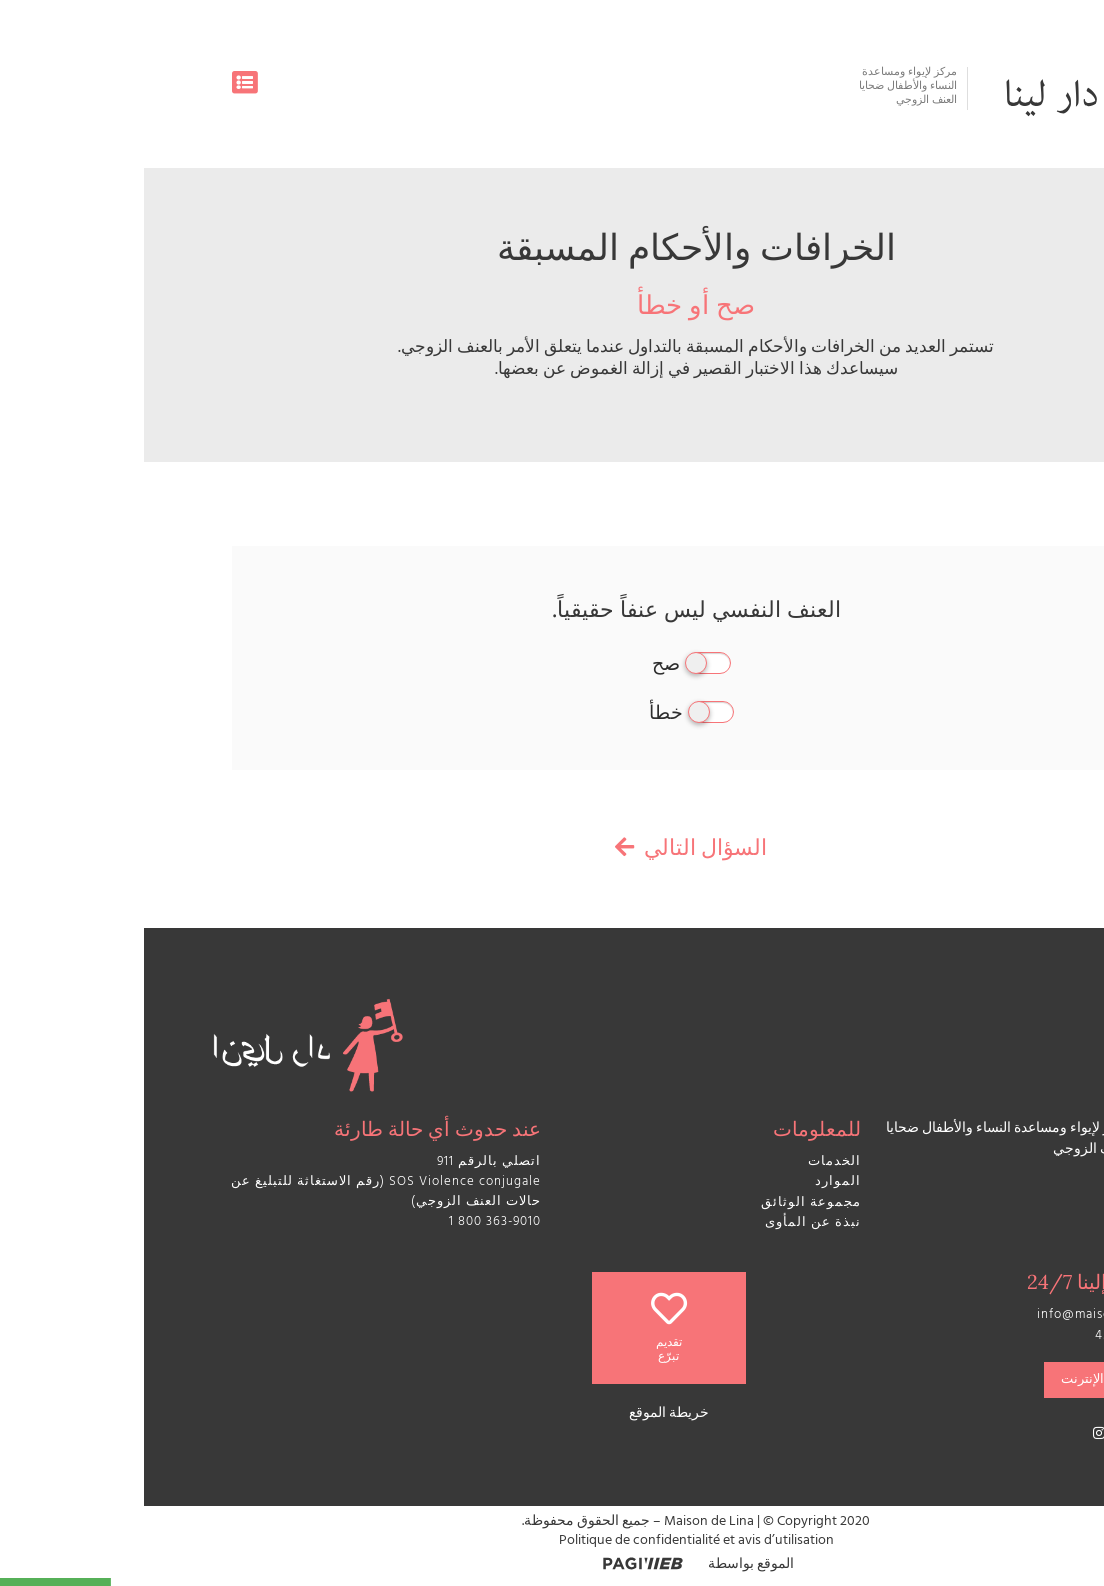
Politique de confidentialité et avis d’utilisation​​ (552, 1541)
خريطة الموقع (525, 1414)
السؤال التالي (552, 851)
